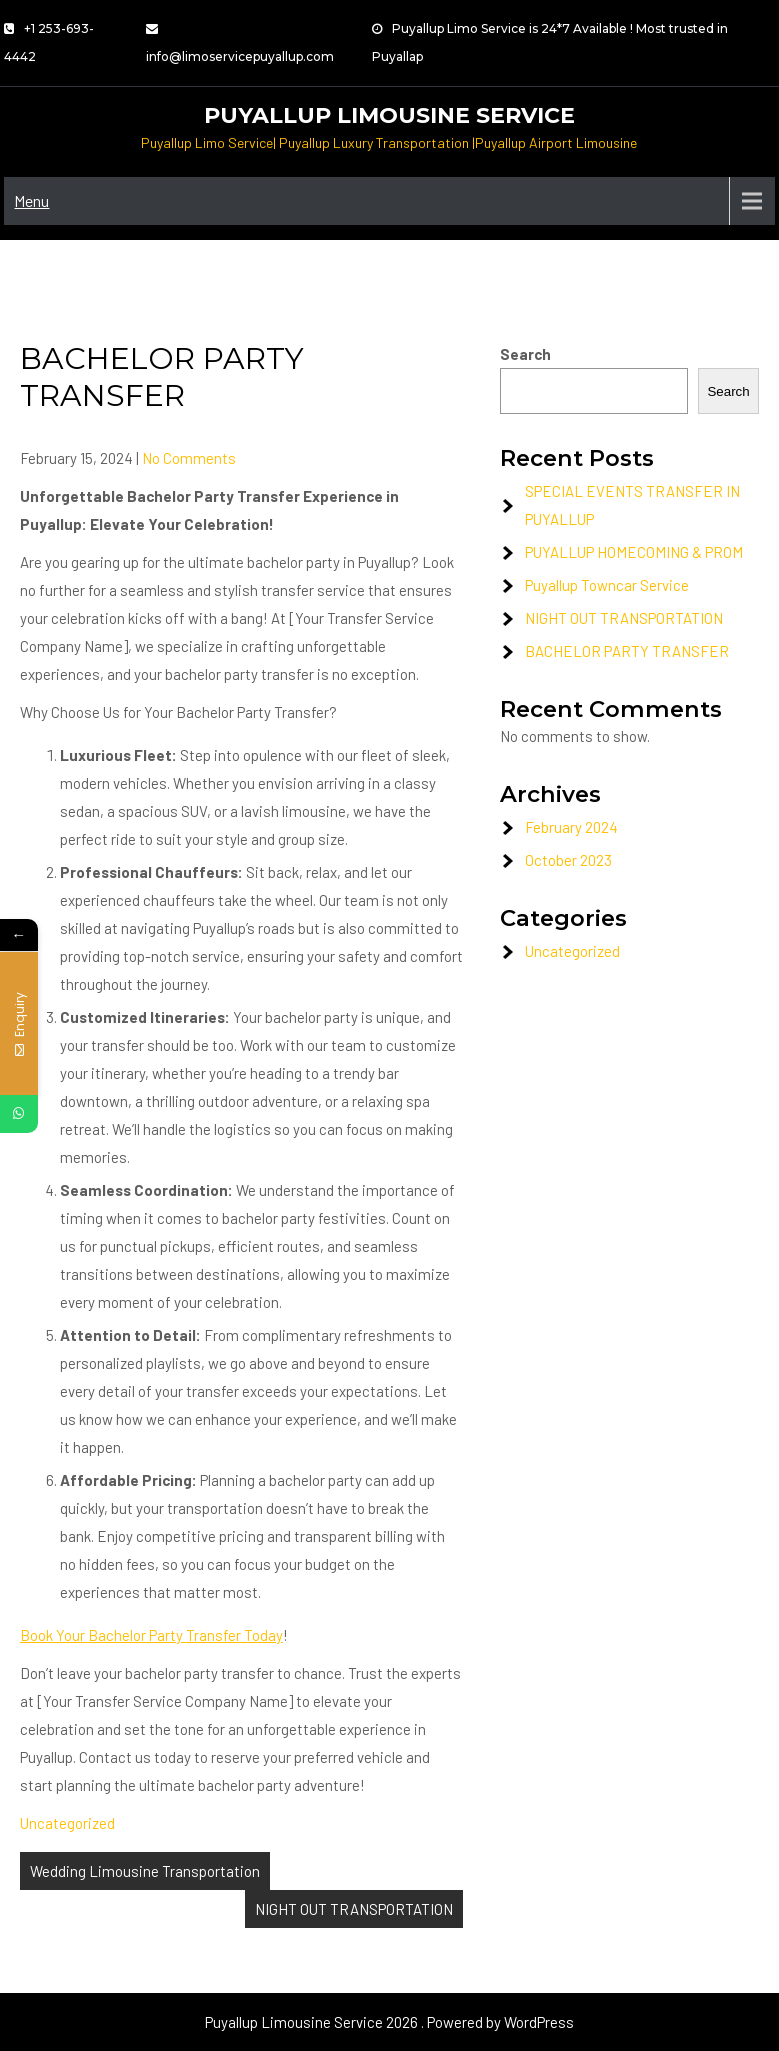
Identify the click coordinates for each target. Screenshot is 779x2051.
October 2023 (568, 860)
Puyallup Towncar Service (607, 585)
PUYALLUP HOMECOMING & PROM (634, 552)
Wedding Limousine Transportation (145, 1871)
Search (525, 354)
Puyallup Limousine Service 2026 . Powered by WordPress (389, 2022)
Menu (31, 200)
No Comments (189, 458)
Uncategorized (67, 1823)
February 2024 (571, 827)
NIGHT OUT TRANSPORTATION (354, 1909)
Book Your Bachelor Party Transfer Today (151, 1635)
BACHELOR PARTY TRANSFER (627, 651)
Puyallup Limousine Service (389, 115)
